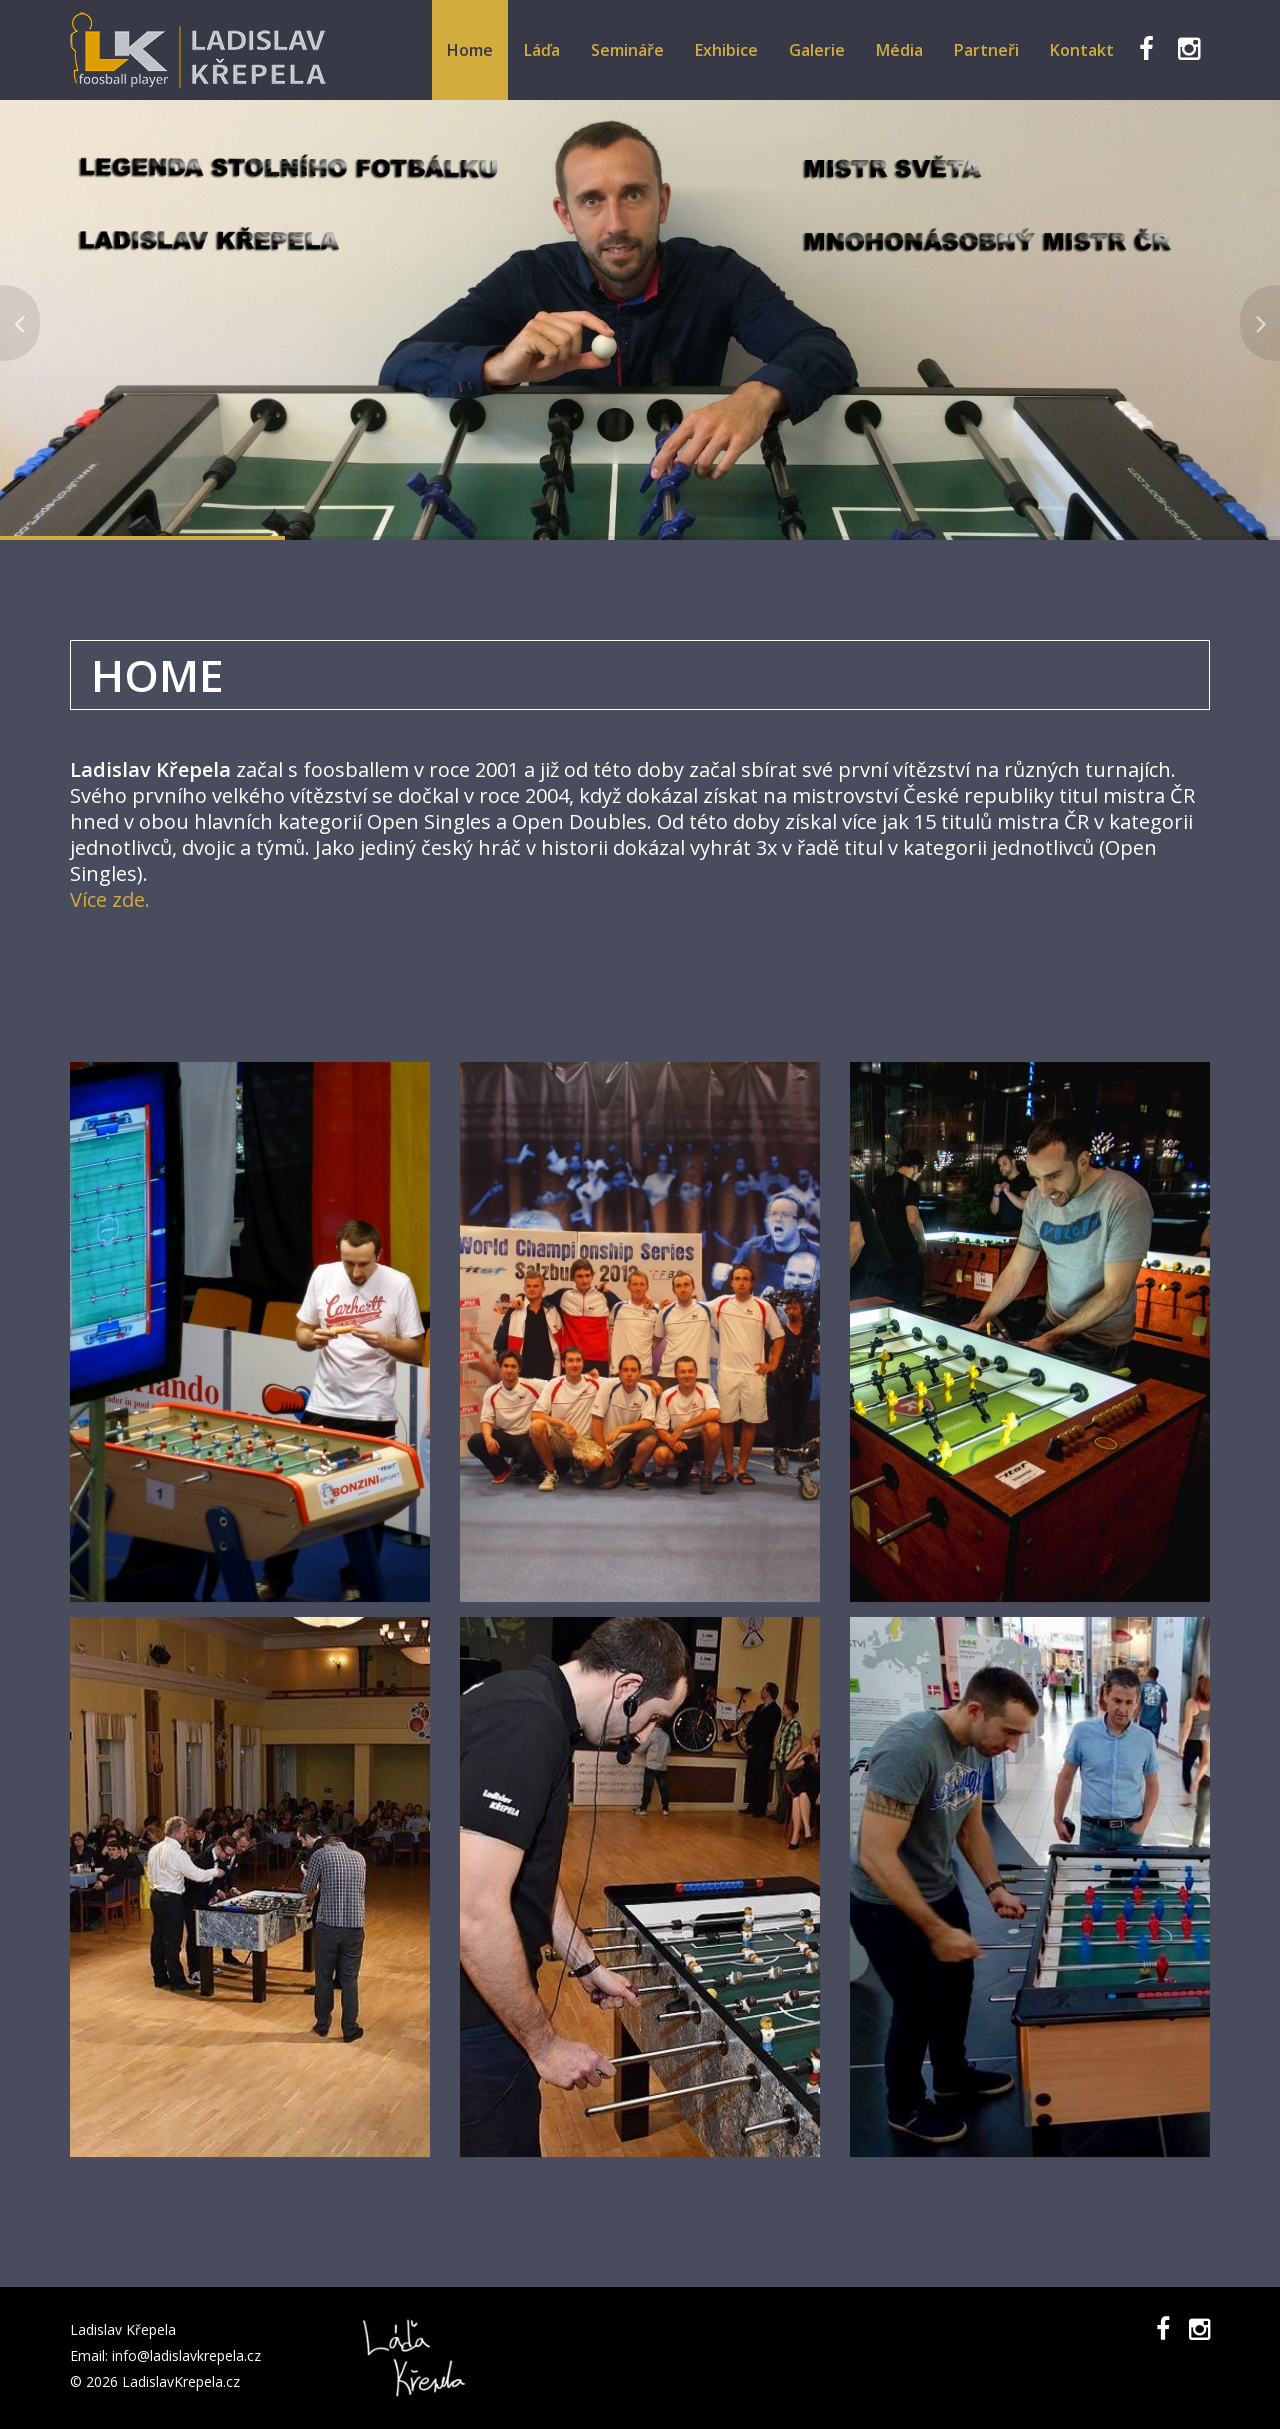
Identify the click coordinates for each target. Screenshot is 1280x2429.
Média (899, 50)
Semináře (627, 50)
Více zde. (110, 899)
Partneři (986, 50)
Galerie (817, 50)
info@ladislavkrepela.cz (186, 2355)
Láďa (542, 50)
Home (470, 50)
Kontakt (1082, 50)
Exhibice (726, 50)
